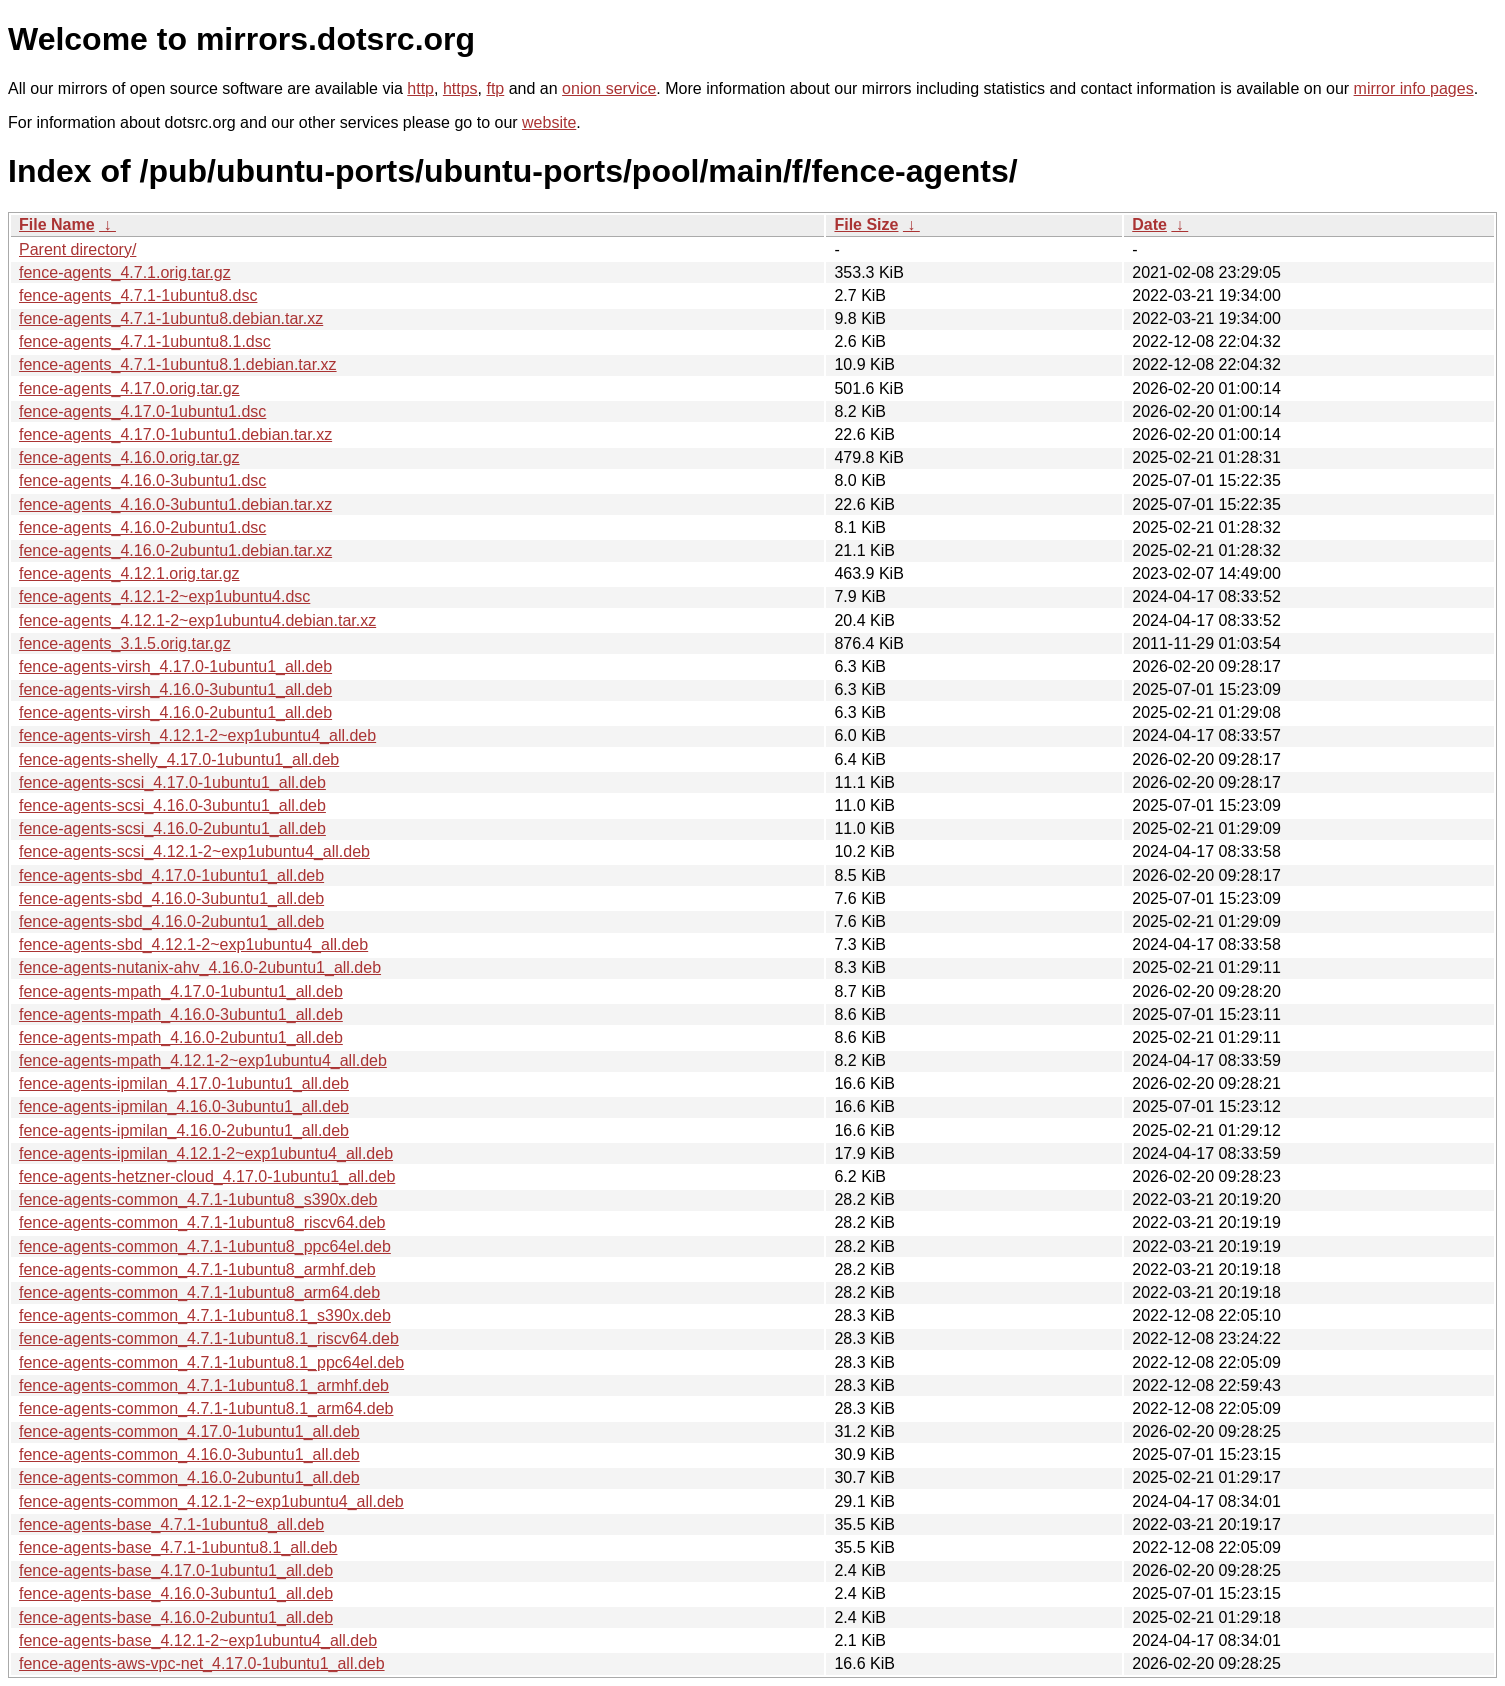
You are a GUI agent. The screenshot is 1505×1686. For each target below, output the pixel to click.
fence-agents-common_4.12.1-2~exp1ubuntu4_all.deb (211, 1501)
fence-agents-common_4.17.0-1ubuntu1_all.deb (189, 1431)
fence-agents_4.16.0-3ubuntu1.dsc (142, 480)
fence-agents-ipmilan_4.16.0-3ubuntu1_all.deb (184, 1106)
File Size (866, 224)
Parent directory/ (77, 249)
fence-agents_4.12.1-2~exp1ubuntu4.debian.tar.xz (197, 620)
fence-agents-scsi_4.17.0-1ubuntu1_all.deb (172, 782)
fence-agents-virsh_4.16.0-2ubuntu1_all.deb (175, 712)
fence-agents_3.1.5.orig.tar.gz (125, 643)
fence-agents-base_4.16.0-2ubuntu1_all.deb (176, 1617)
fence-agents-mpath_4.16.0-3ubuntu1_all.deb (181, 1014)
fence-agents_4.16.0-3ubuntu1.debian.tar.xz (175, 504)
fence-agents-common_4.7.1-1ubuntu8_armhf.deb (197, 1269)
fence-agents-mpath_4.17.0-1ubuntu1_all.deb (181, 991)
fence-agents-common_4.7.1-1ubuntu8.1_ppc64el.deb (211, 1362)
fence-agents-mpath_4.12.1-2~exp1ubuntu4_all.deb (203, 1060)
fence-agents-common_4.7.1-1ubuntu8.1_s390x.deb (205, 1315)
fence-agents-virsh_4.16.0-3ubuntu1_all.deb (175, 689)
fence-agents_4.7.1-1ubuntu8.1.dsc (145, 341)
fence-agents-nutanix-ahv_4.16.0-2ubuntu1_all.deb (200, 967)
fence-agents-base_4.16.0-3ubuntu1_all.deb (176, 1593)
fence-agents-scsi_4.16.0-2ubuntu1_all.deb (172, 828)
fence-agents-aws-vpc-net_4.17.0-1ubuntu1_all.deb (202, 1663)
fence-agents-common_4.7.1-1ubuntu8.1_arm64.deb (206, 1408)
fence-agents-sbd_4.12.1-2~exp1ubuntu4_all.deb (193, 944)
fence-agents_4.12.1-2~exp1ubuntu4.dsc (164, 596)
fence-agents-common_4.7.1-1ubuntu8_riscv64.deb (202, 1222)
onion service (609, 88)
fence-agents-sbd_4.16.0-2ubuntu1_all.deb (171, 921)
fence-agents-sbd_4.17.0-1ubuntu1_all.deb (171, 875)
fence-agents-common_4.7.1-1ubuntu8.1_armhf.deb (204, 1385)
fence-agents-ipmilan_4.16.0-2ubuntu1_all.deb (184, 1130)
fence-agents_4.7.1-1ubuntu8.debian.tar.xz (171, 318)
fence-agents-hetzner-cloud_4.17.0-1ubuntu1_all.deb (207, 1176)
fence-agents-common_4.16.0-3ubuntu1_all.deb (189, 1454)
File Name (57, 224)
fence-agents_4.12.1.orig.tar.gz (129, 573)
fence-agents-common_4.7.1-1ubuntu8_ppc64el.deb (205, 1246)
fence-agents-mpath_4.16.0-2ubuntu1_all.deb (181, 1037)
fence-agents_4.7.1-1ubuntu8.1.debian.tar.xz (178, 364)
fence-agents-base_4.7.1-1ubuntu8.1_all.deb (178, 1547)
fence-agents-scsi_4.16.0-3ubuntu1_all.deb (172, 805)
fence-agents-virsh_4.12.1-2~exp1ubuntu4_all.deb (197, 735)
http (420, 88)
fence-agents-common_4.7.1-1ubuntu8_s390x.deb (198, 1199)
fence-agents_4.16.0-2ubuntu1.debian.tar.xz (175, 550)
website (549, 122)
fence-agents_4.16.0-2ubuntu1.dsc (142, 527)
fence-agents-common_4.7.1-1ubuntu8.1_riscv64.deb (209, 1338)
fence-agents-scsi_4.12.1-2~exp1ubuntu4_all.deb (194, 851)
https (460, 88)
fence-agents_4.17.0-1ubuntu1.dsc (142, 411)
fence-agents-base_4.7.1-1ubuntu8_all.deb (171, 1524)
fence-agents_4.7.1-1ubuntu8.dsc (138, 295)
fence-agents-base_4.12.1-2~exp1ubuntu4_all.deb (198, 1640)
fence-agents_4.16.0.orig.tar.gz (129, 457)
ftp (495, 88)
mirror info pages (1414, 88)
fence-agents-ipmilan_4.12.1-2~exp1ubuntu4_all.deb (206, 1153)
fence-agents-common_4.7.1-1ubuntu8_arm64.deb (199, 1292)
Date (1149, 224)
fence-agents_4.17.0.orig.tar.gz (129, 388)
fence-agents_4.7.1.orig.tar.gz (125, 272)
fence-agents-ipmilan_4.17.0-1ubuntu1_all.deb (184, 1083)
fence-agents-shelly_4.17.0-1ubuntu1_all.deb (179, 759)
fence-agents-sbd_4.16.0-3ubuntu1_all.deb (171, 898)
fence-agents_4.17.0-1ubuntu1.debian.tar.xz (175, 434)
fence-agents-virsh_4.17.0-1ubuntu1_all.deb (175, 666)
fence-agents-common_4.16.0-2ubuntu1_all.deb (189, 1477)
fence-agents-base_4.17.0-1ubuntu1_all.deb (176, 1570)
